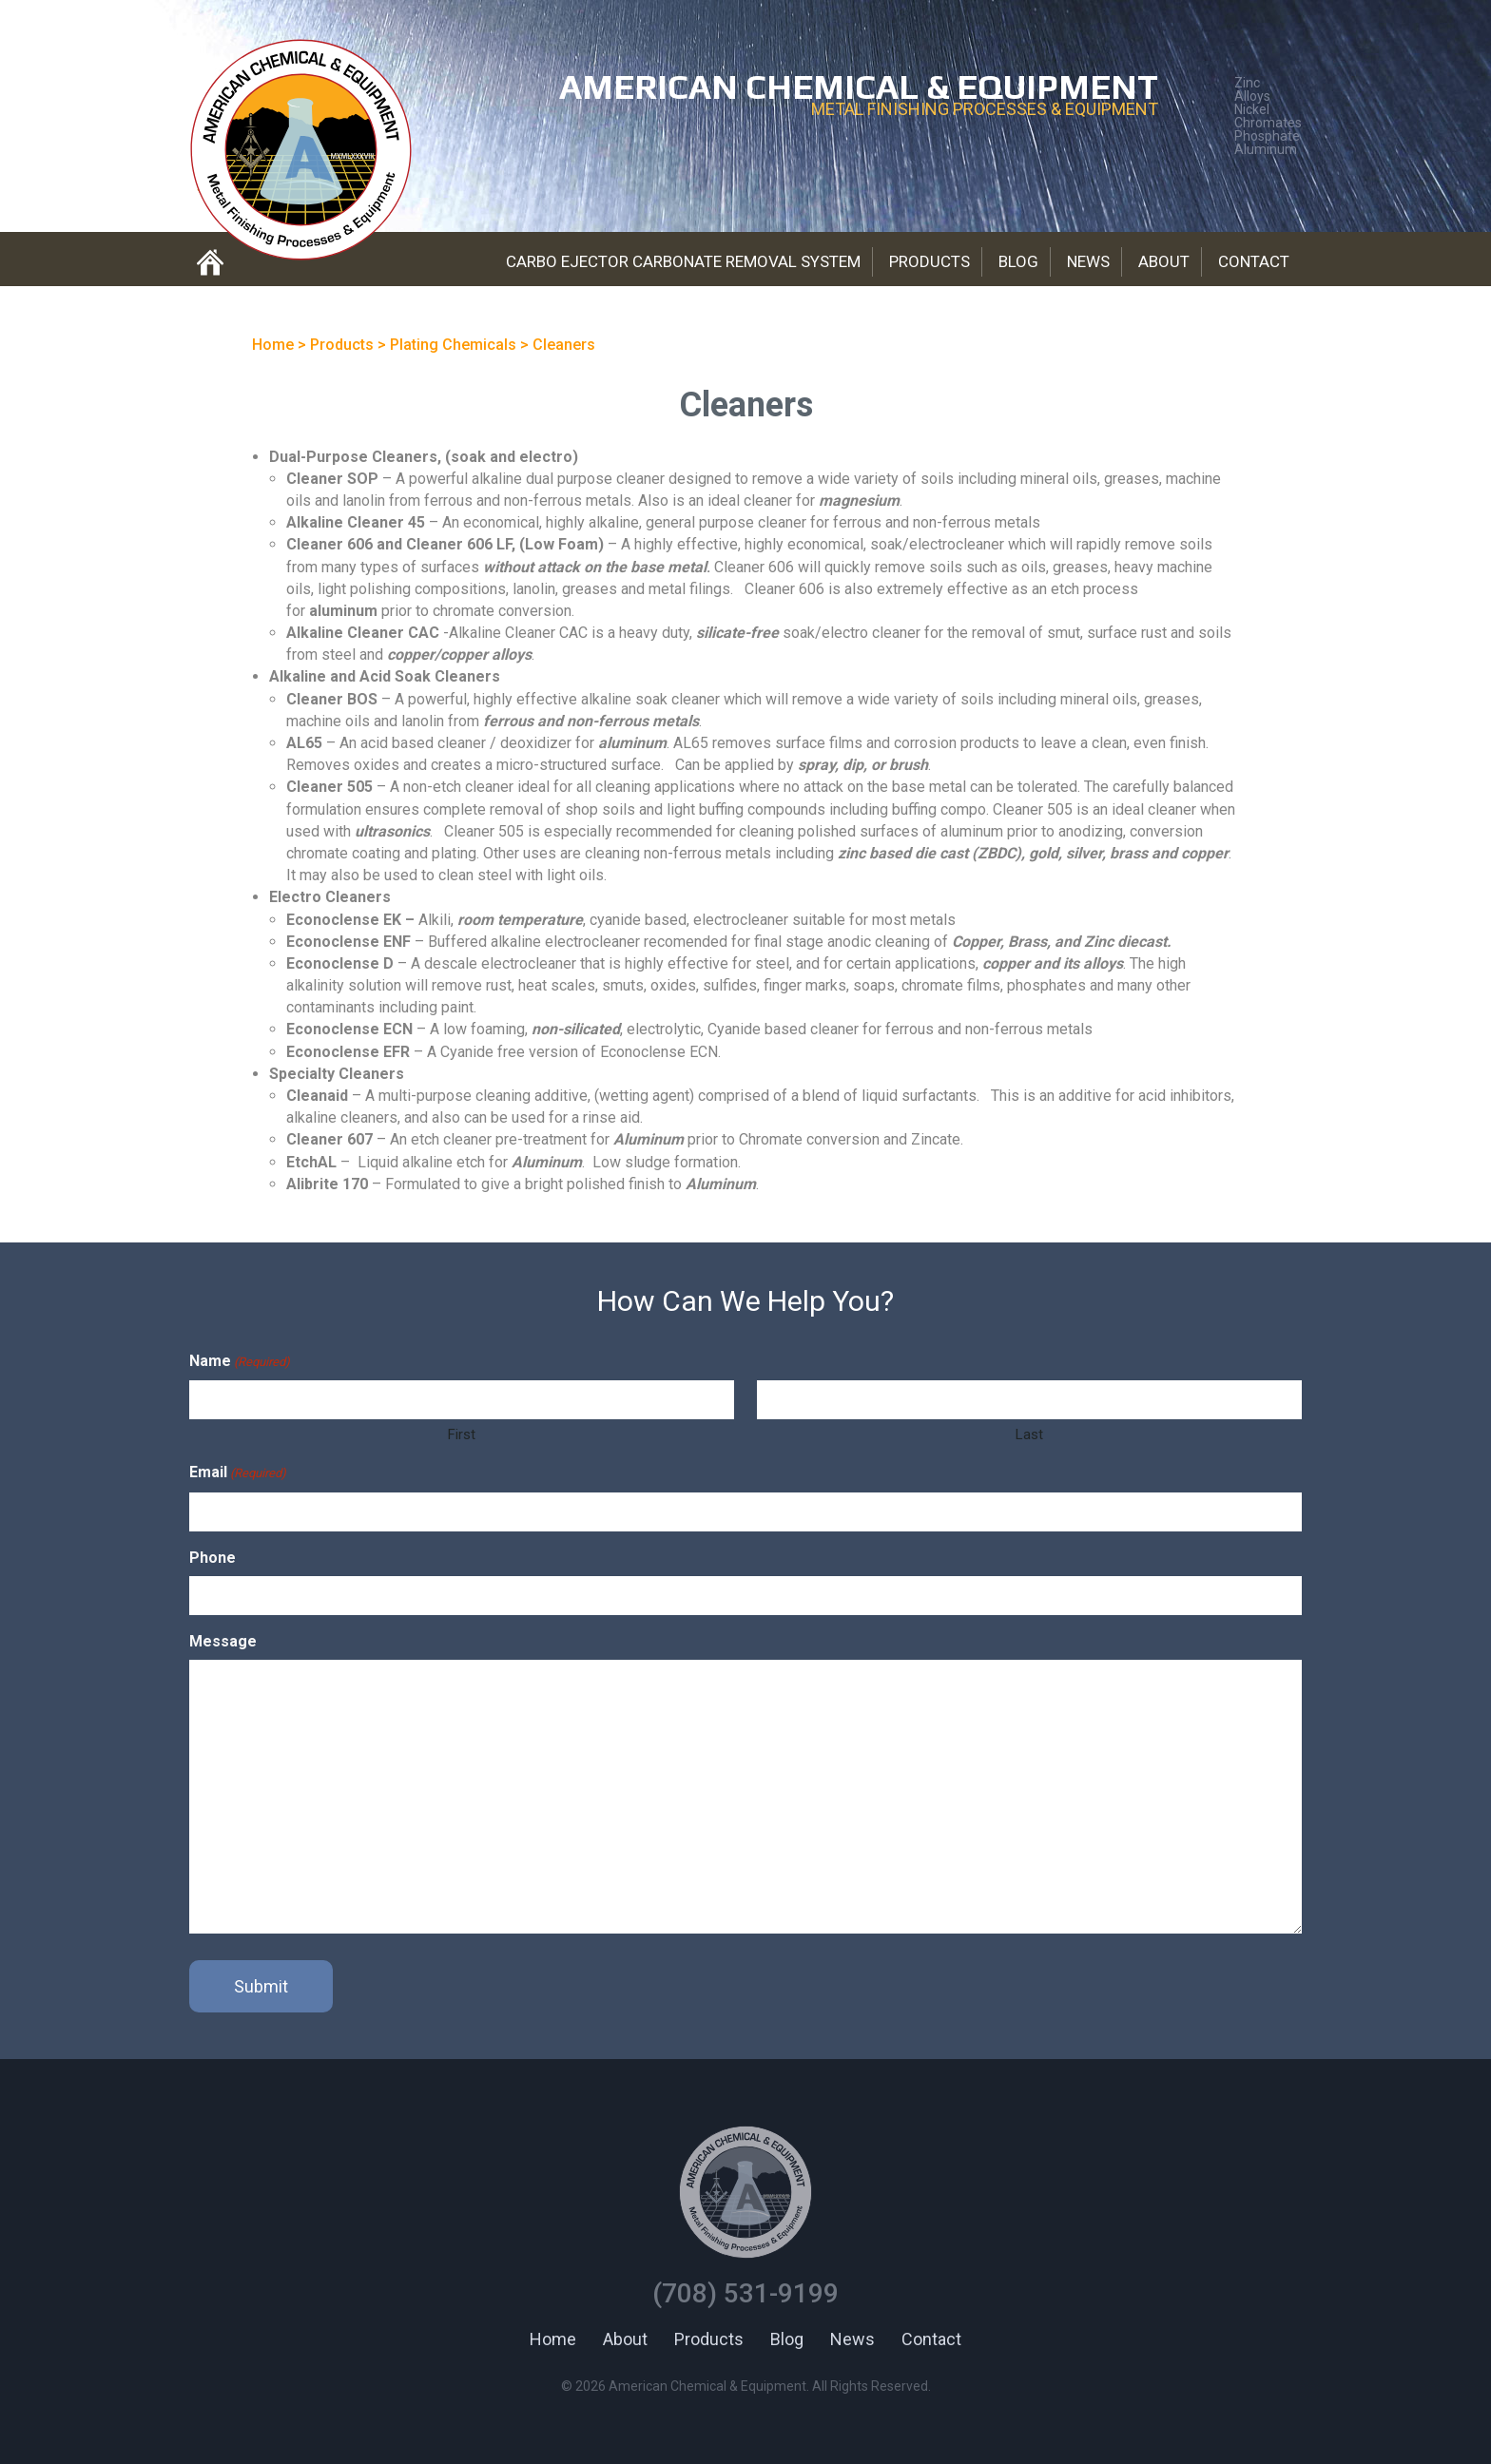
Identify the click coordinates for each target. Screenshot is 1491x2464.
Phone (212, 1558)
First (461, 1434)
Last (1029, 1434)
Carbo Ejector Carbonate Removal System (683, 261)
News (1088, 261)
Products (929, 261)
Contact (1253, 261)
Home (553, 2339)
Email (237, 1473)
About (1164, 261)
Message (223, 1641)
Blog (1018, 261)
